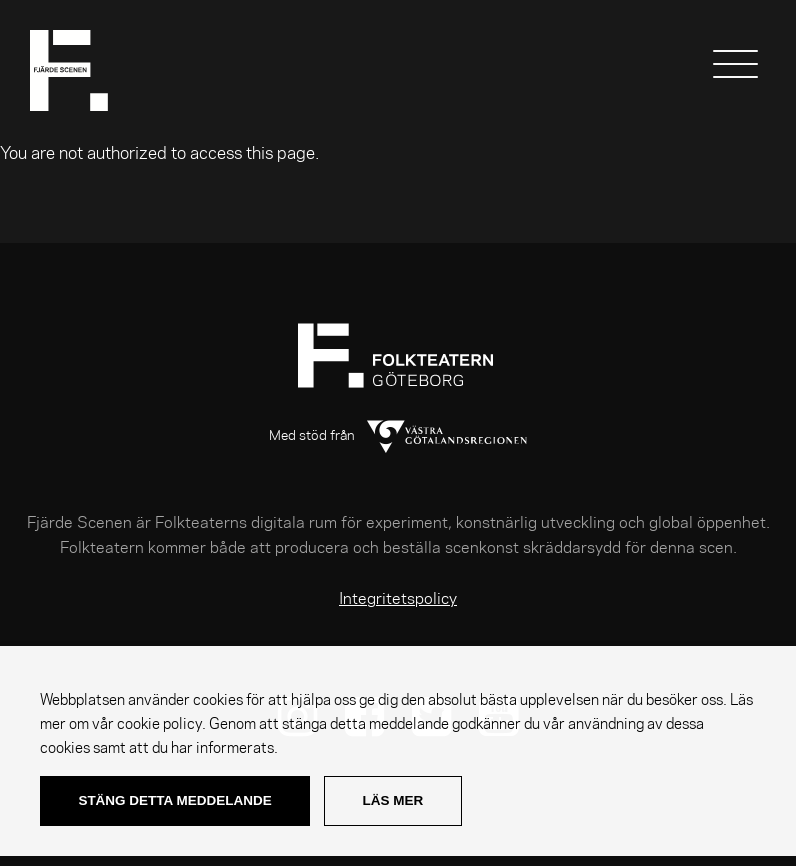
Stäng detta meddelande (174, 800)
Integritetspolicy (398, 599)
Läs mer (392, 800)
